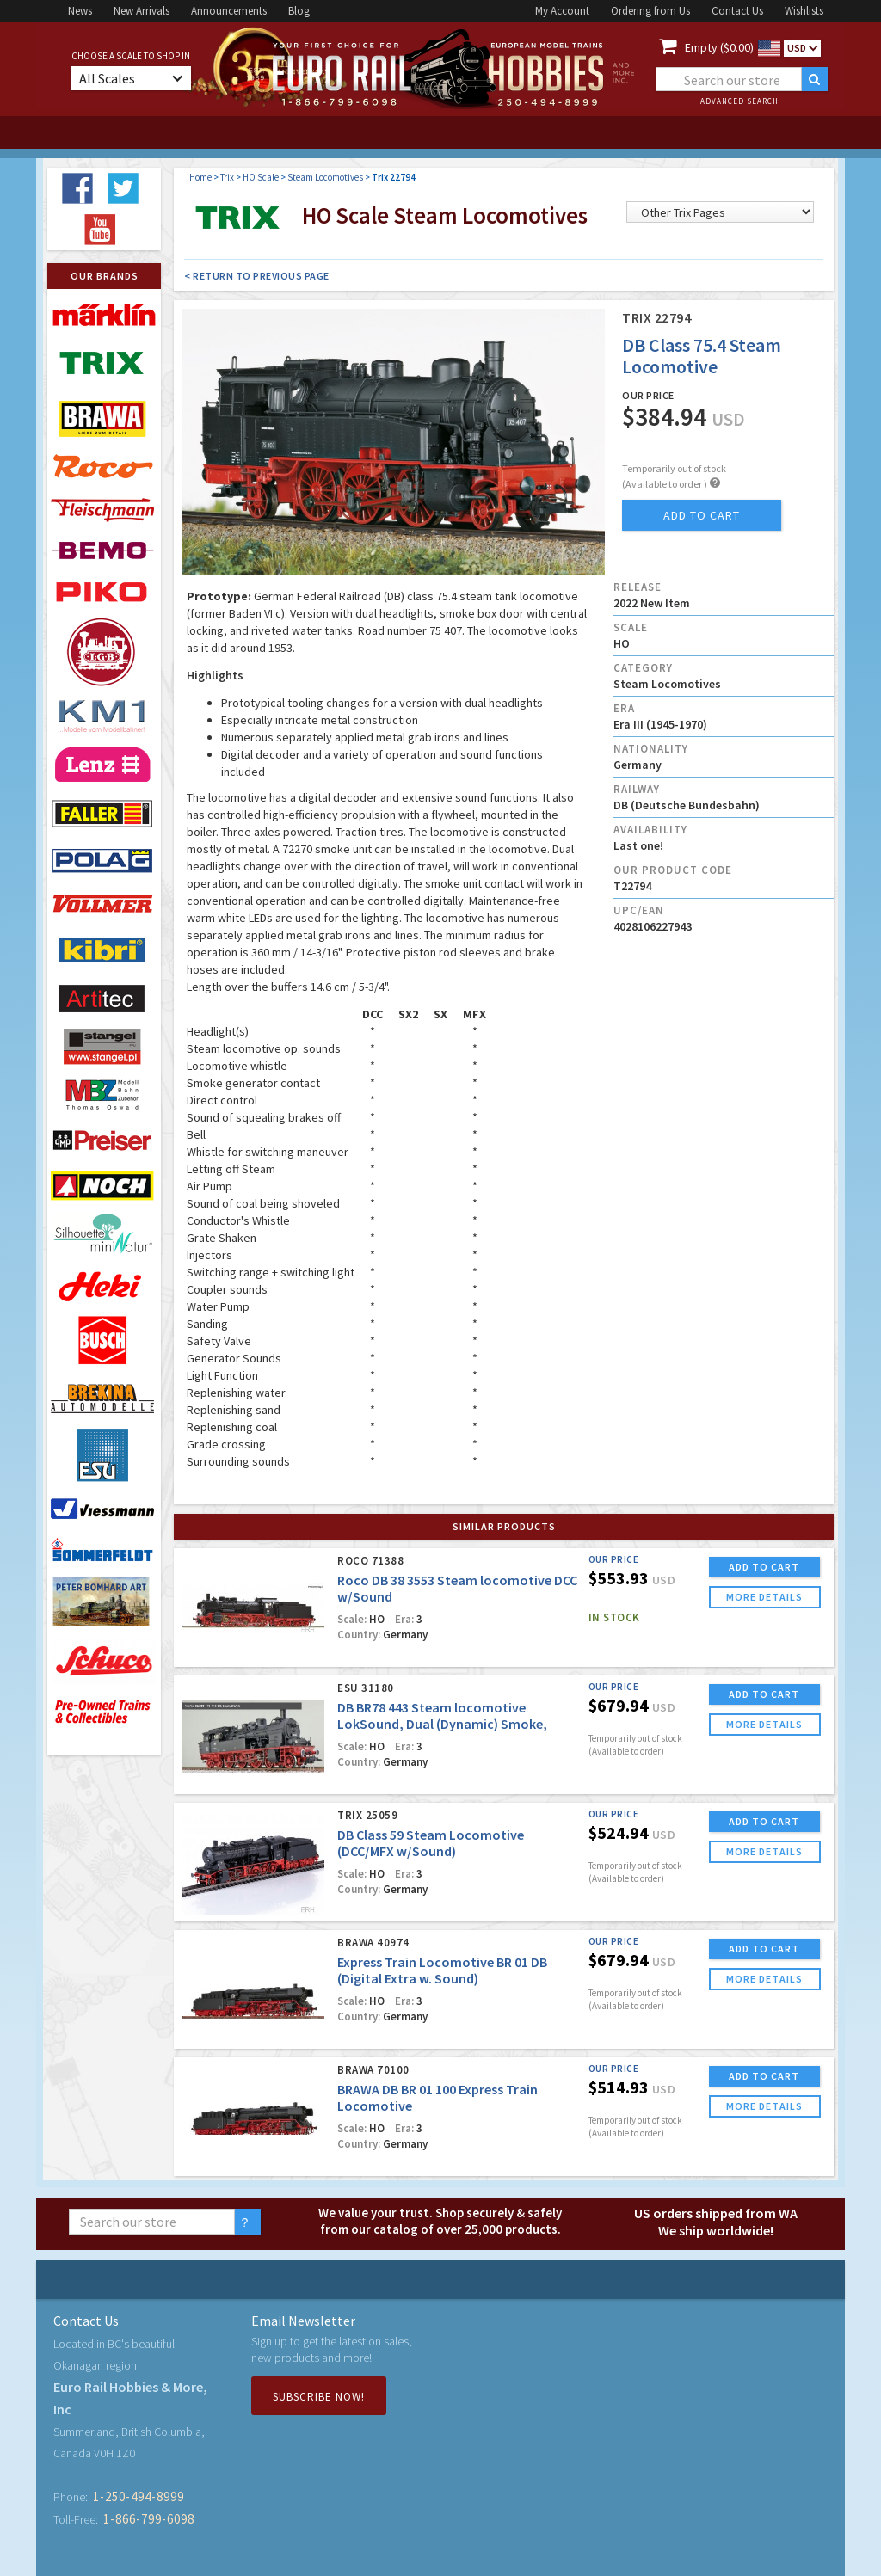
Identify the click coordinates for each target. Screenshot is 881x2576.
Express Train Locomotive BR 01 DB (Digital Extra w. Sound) (442, 1970)
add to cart (701, 515)
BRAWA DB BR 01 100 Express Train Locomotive (437, 2097)
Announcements (229, 10)
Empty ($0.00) (719, 47)
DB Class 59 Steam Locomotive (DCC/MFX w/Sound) (430, 1843)
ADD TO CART (764, 1566)
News (80, 10)
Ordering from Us (650, 10)
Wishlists (804, 10)
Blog (299, 10)
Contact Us (737, 10)
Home (200, 177)
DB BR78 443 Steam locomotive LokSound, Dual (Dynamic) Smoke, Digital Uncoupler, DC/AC (442, 1724)
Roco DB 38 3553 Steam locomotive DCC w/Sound (457, 1588)
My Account (562, 10)
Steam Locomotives (325, 177)
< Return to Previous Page (257, 275)
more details (764, 1596)
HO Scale (261, 177)
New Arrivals (141, 10)
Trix (227, 177)
